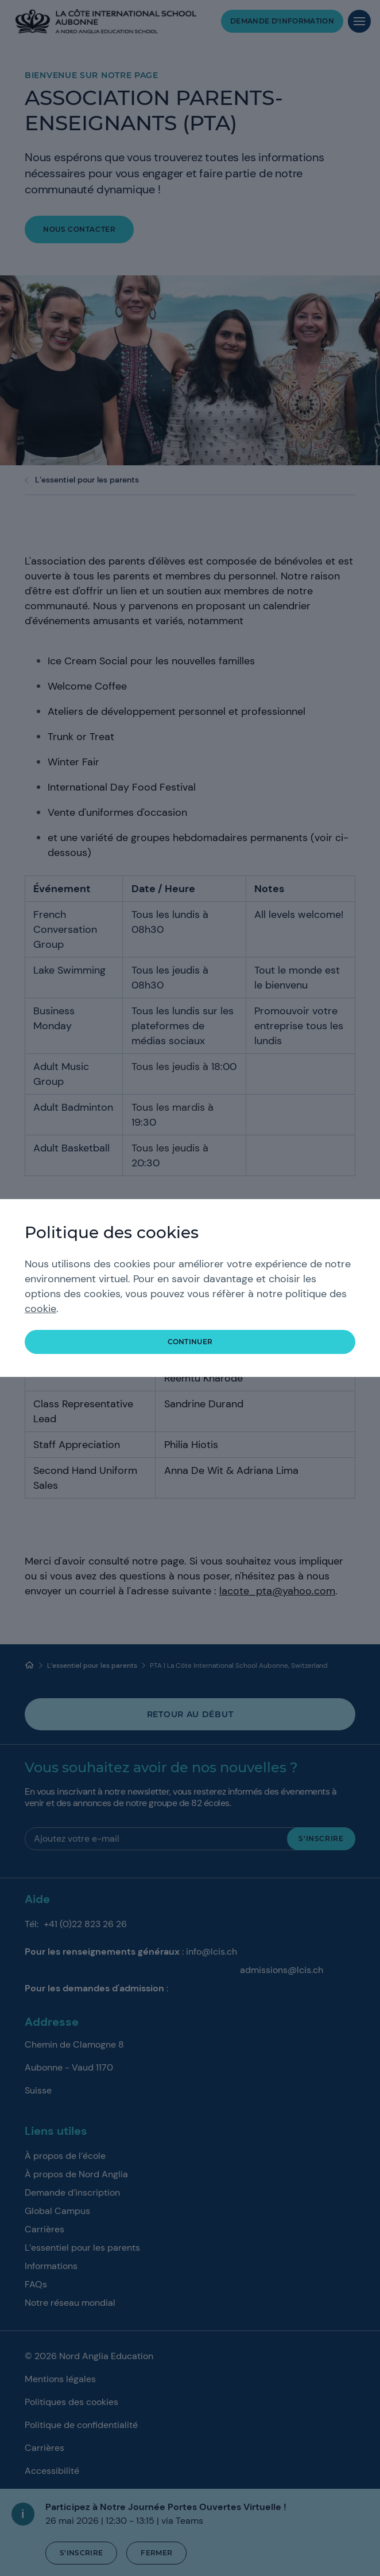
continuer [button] (190, 1341)
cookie (40, 1309)
